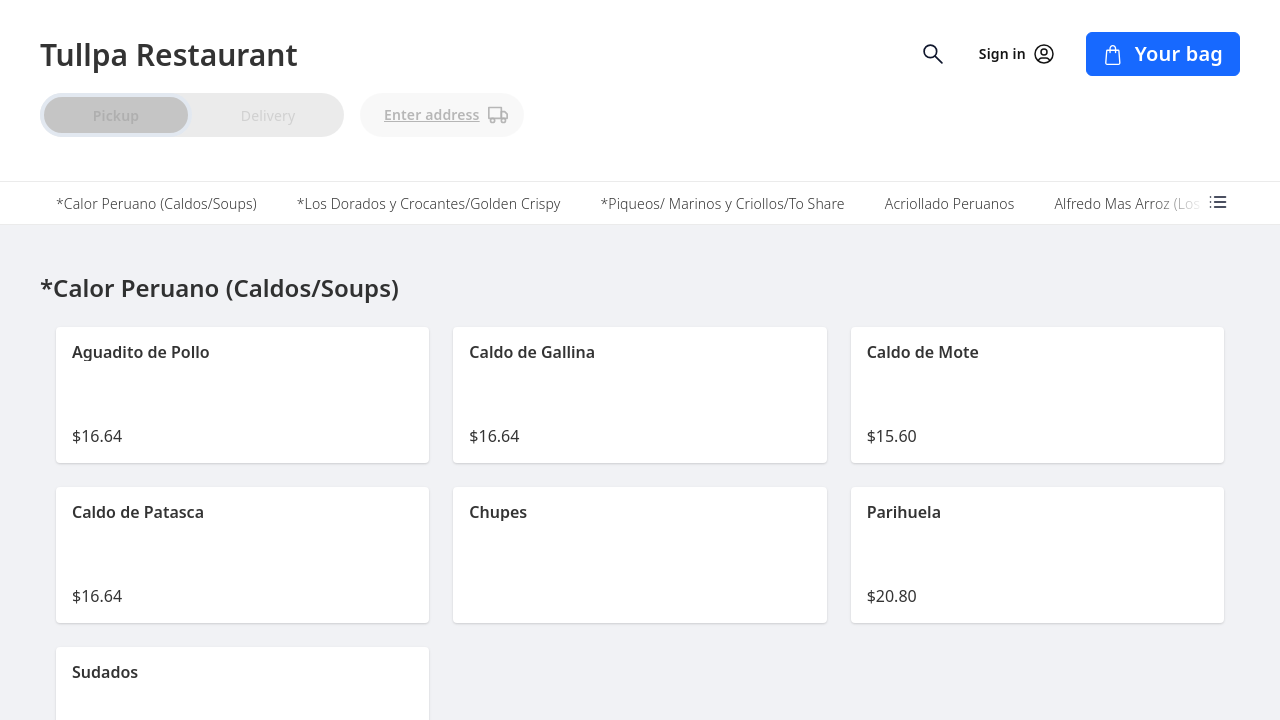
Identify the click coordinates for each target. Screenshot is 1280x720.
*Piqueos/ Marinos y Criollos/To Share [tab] (722, 203)
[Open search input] (933, 54)
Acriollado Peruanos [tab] (950, 203)
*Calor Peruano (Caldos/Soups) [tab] (156, 203)
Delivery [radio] (268, 115)
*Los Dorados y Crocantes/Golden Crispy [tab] (429, 203)
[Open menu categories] (1218, 202)
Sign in (1016, 54)
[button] (242, 395)
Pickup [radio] (116, 115)
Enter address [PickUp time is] (446, 115)
